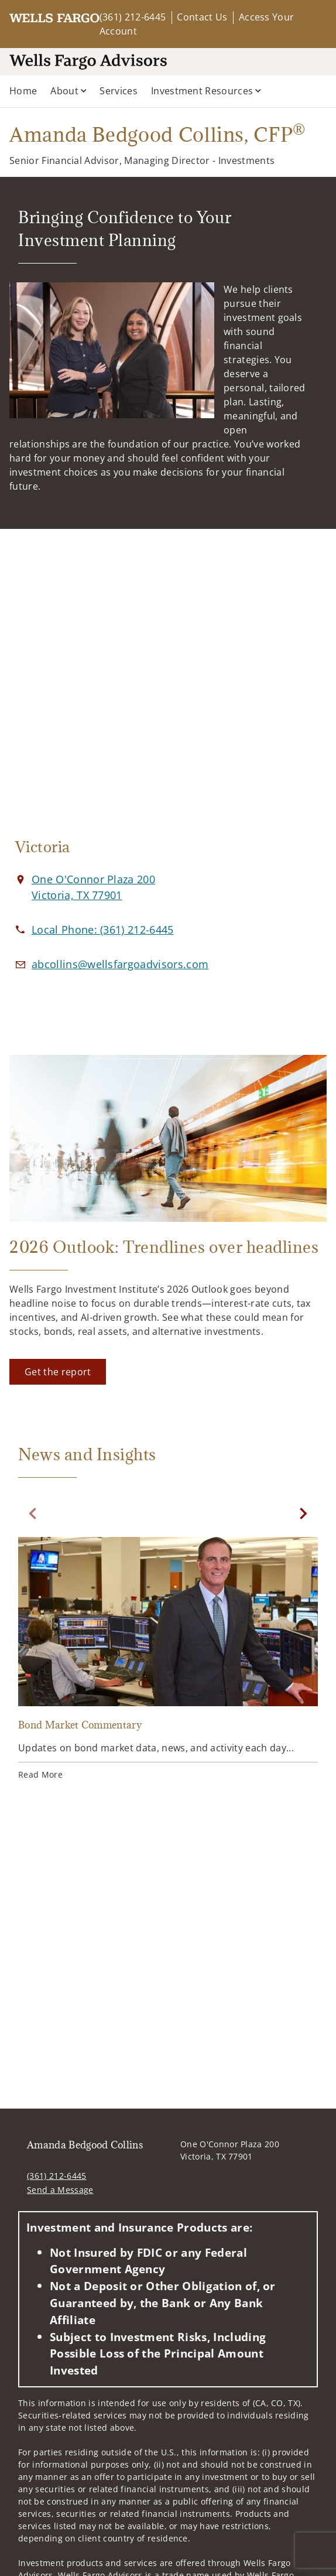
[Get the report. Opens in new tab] (57, 1372)
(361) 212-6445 (133, 17)
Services (119, 90)
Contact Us (202, 17)
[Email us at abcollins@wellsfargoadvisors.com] (120, 964)
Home (23, 90)
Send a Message (60, 2189)
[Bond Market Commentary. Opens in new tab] (168, 1660)
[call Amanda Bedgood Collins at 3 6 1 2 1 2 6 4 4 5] (103, 930)
